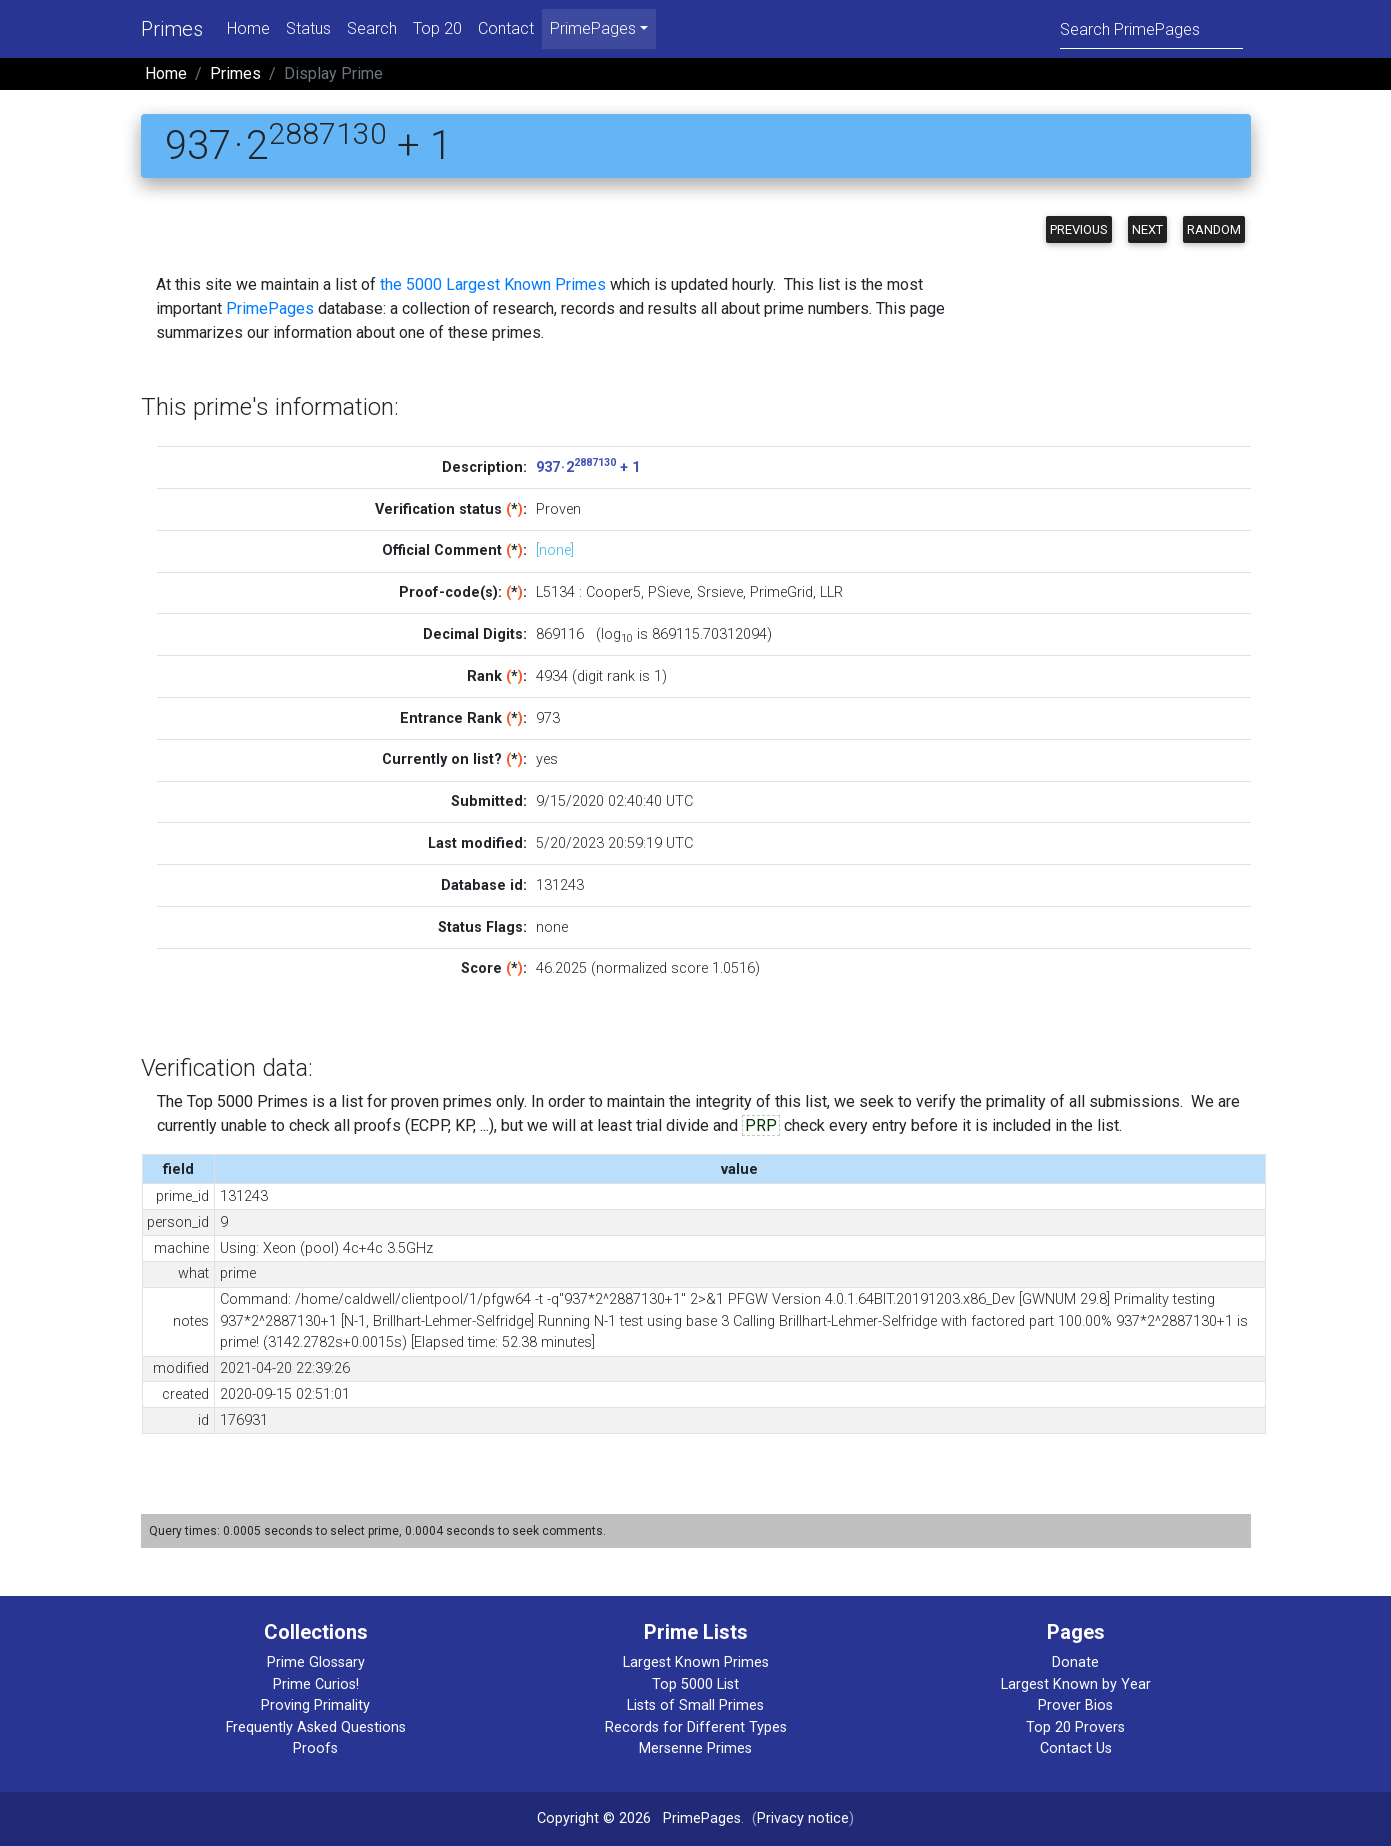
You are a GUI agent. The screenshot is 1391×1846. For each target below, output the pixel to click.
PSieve (669, 592)
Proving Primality (315, 1705)
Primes (172, 29)
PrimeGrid (781, 592)
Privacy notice (803, 1818)
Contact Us (1076, 1748)
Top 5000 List (695, 1684)
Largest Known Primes (696, 1662)
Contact (506, 28)
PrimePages (270, 308)
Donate (1075, 1662)
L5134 (555, 592)
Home (248, 28)
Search (372, 28)
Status (308, 28)
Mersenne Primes (695, 1748)
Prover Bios (1075, 1705)
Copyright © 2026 (594, 1818)
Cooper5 (613, 592)
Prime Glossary (316, 1662)
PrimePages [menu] (593, 28)
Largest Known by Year (1076, 1684)
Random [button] (1214, 229)
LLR (831, 592)
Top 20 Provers (1075, 1727)
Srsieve (720, 592)
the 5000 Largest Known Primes (493, 284)
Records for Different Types (696, 1727)
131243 (560, 885)
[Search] (1151, 28)
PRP (761, 1125)
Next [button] (1147, 229)
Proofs (315, 1748)
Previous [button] (1079, 229)
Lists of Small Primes (695, 1705)
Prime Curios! (316, 1684)
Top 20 (437, 28)
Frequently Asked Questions (316, 1727)
